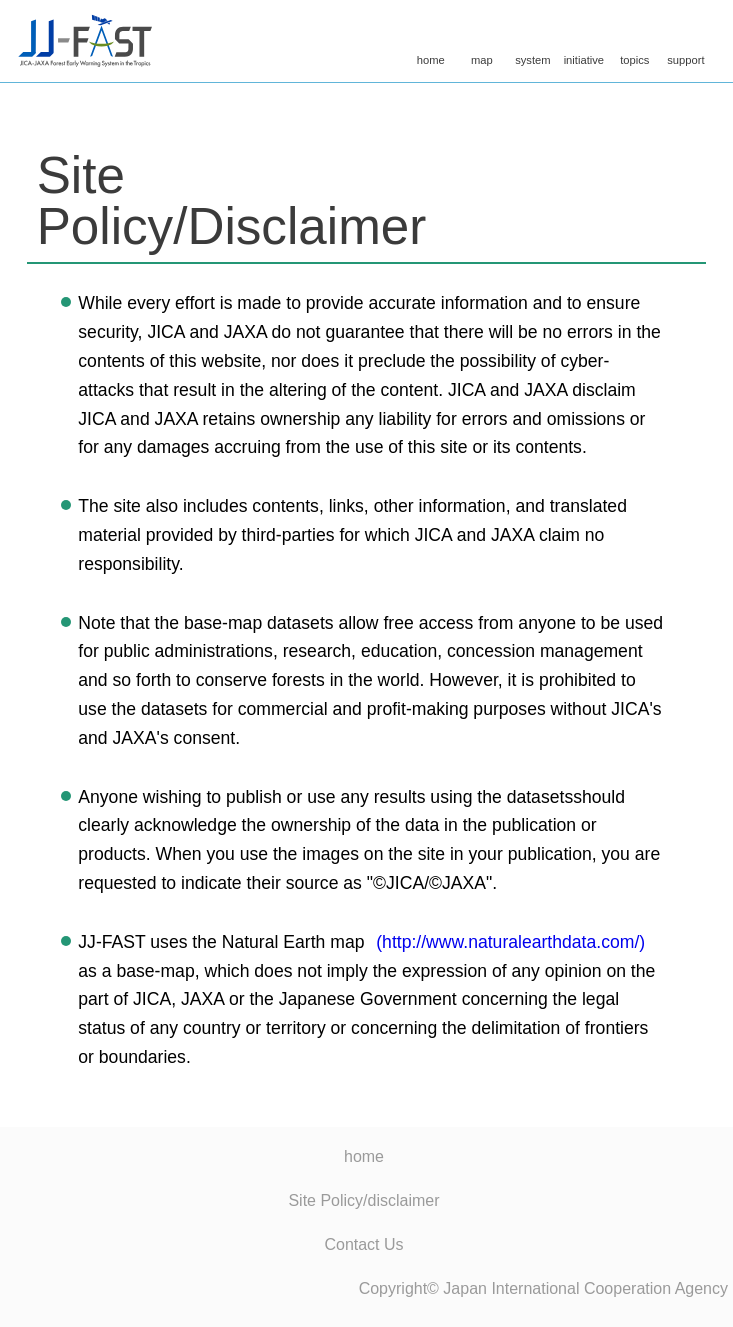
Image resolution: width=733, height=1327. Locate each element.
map (481, 43)
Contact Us (363, 1244)
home (430, 43)
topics (634, 43)
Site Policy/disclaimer (363, 1200)
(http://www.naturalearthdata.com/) (510, 942)
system (532, 43)
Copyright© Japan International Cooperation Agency (543, 1288)
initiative (583, 43)
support (685, 43)
